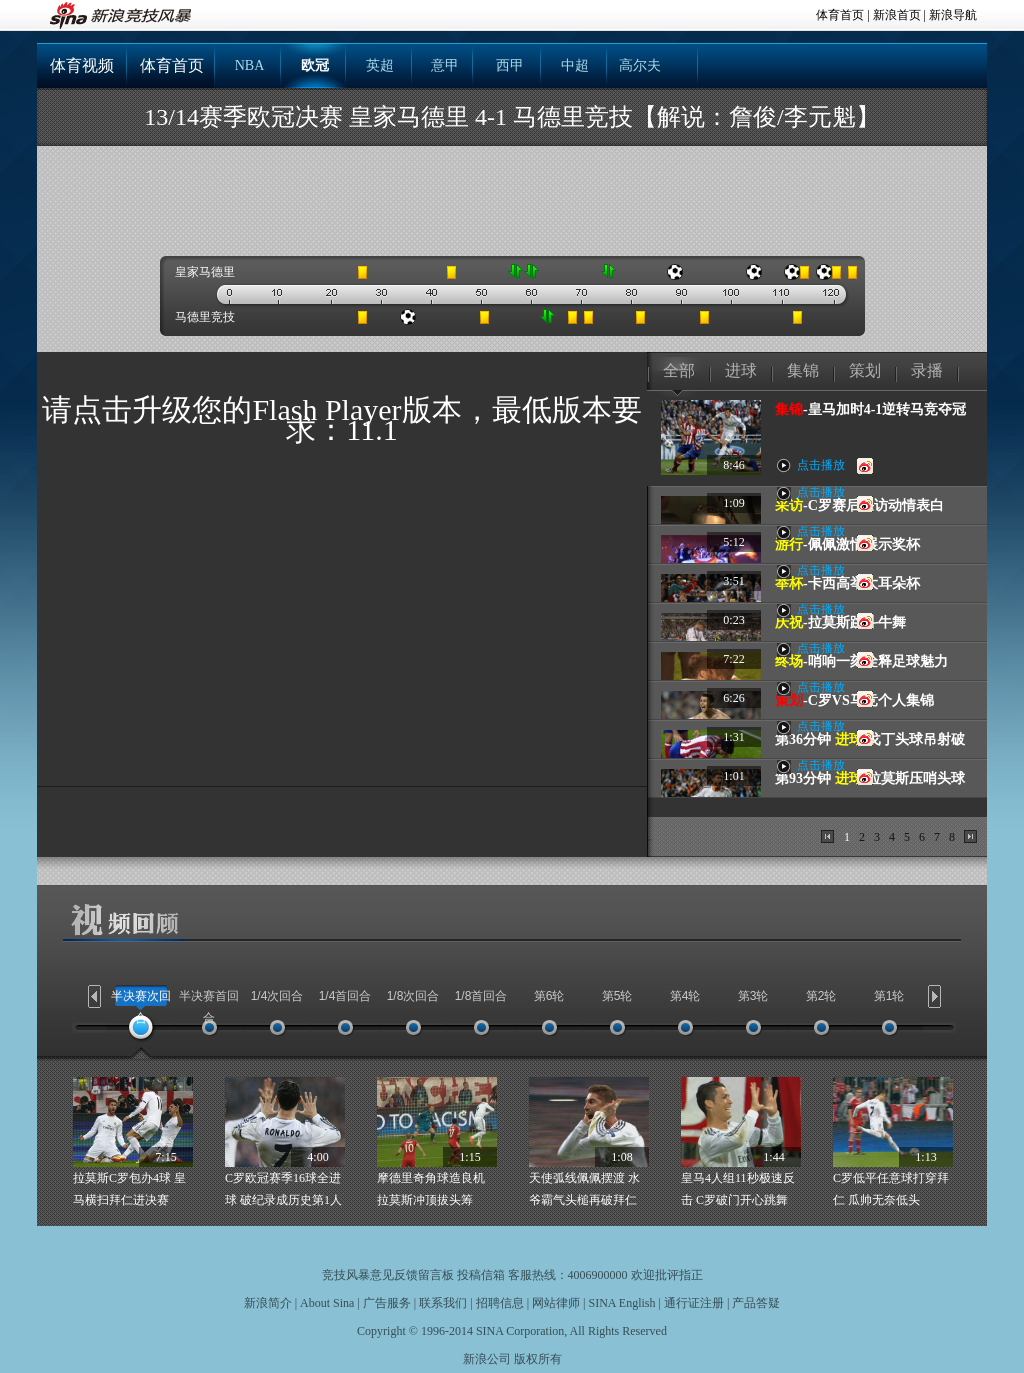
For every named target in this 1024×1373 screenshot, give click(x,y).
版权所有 (538, 1359)
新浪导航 (953, 15)
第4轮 (685, 996)
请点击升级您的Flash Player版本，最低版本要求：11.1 (341, 419)
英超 (380, 65)
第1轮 (889, 996)
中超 (575, 65)
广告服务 (387, 1303)
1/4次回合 (277, 996)
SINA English (621, 1303)
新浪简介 (268, 1303)
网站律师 (556, 1303)
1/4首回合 (345, 996)
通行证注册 (694, 1303)
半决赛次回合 (141, 1007)
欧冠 (315, 65)
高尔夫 (640, 65)
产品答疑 (756, 1303)
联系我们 (443, 1303)
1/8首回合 (481, 996)
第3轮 (753, 996)
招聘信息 (500, 1303)
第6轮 (549, 996)
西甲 (510, 65)
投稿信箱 (481, 1275)
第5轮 (617, 996)
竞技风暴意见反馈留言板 (388, 1275)
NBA (250, 65)
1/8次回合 (413, 996)
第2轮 (821, 996)
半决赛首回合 (209, 1007)
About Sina (327, 1303)
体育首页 (840, 15)
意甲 (445, 65)
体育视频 (82, 65)
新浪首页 (897, 15)
